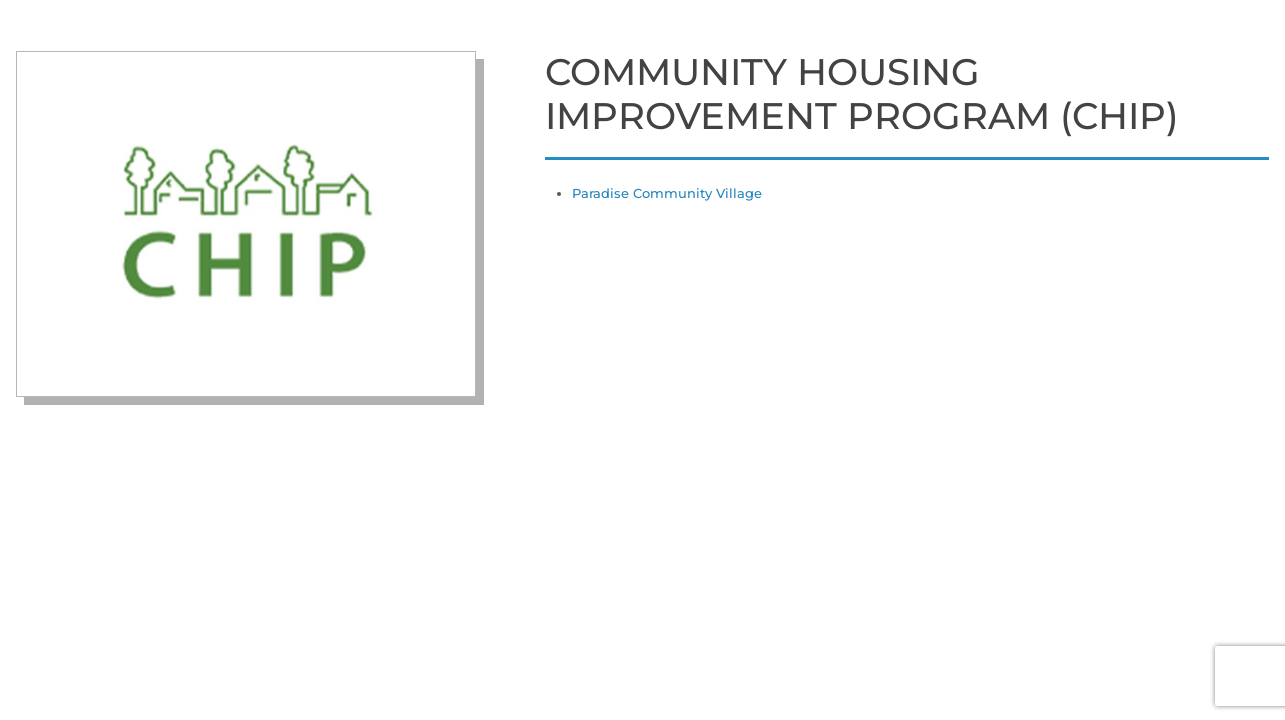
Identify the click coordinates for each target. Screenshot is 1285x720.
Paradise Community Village (667, 193)
